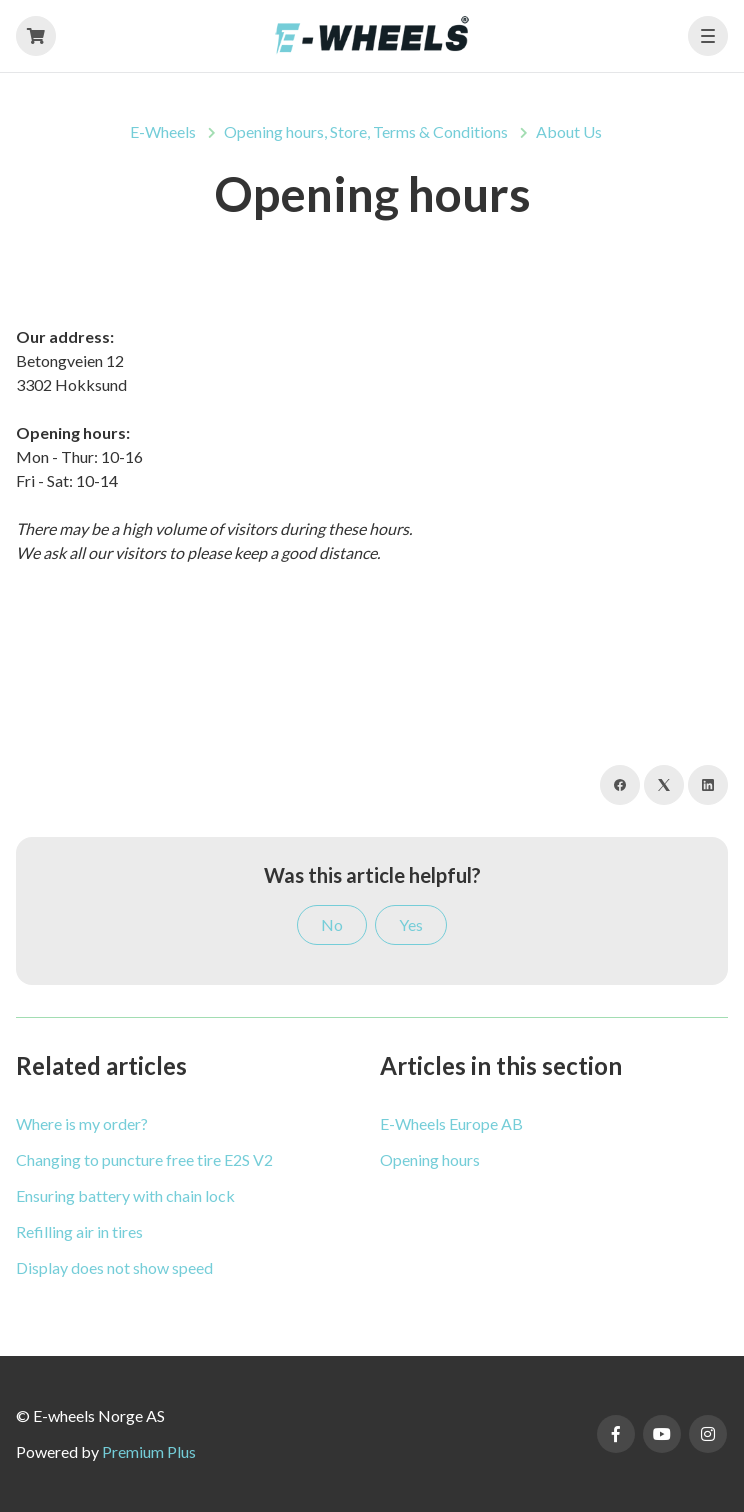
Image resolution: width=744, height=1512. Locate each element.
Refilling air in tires (79, 1231)
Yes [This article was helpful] (411, 924)
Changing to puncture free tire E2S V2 (144, 1159)
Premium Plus (149, 1451)
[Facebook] (620, 785)
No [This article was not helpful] (332, 924)
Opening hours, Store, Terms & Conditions (366, 131)
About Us (569, 131)
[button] (708, 36)
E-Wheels (163, 131)
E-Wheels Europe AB (451, 1123)
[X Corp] (664, 785)
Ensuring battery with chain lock (125, 1195)
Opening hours (430, 1159)
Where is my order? (82, 1123)
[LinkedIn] (708, 785)
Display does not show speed (114, 1267)
